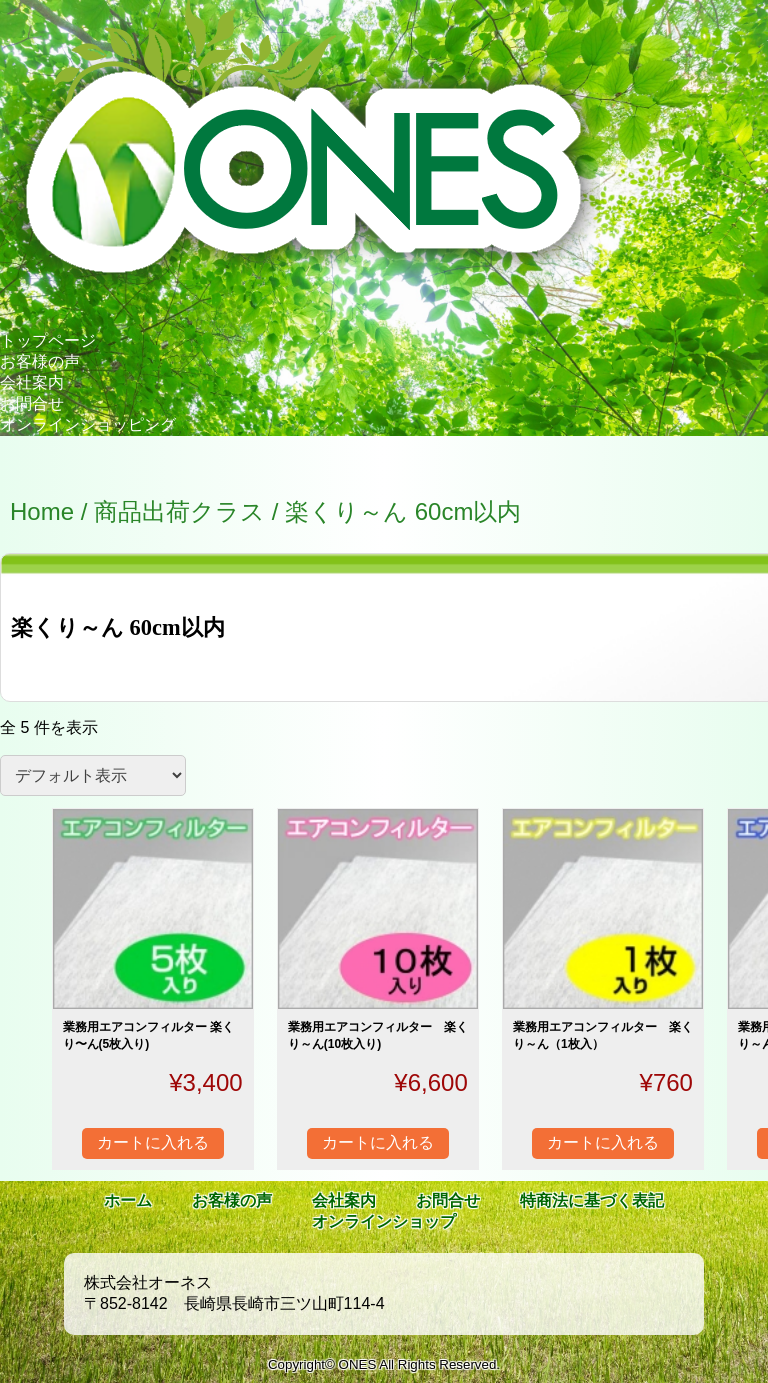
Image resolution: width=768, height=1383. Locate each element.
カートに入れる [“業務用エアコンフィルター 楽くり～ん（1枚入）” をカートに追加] (603, 1142)
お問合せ (32, 403)
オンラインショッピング (88, 424)
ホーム (128, 1200)
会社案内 (32, 382)
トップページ (48, 340)
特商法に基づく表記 (592, 1200)
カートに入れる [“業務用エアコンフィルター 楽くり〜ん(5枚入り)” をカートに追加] (153, 1142)
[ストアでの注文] (93, 775)
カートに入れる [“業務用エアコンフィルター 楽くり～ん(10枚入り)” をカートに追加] (378, 1142)
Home (42, 511)
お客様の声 (40, 361)
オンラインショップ (384, 1221)
